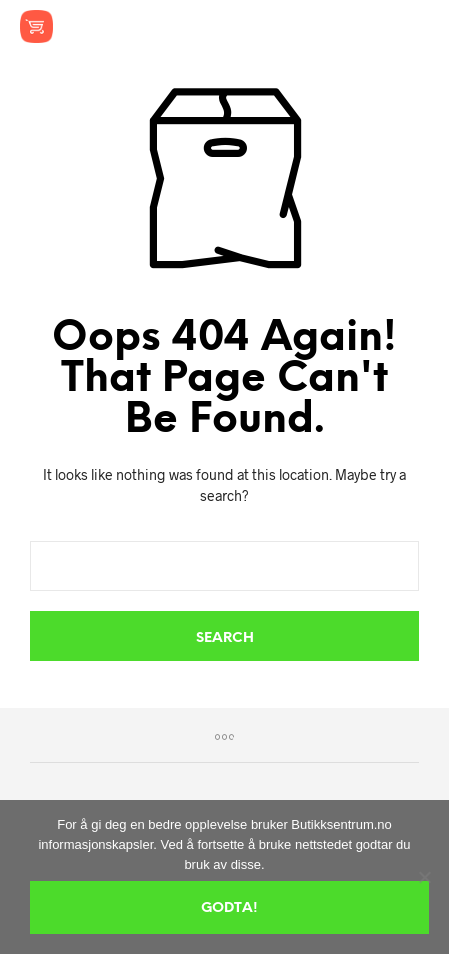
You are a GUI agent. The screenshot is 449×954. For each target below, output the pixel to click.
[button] (280, 26)
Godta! (229, 908)
